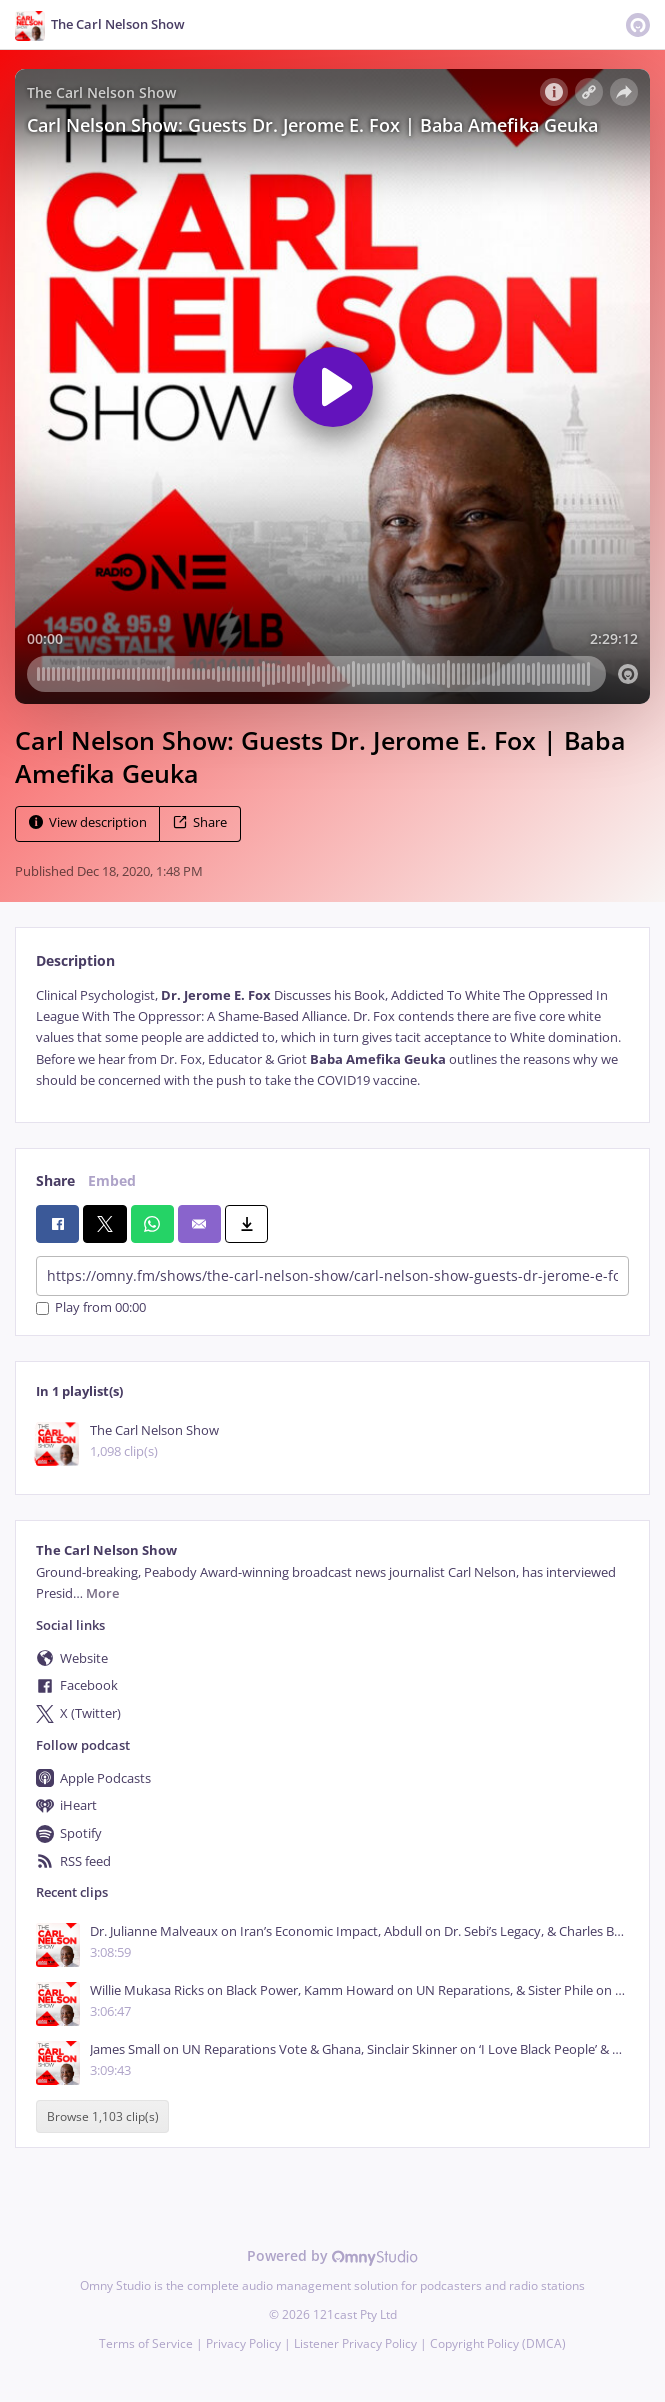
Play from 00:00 (91, 1308)
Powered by (332, 2255)
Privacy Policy (243, 2343)
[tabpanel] (332, 1038)
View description (88, 822)
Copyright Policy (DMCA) (498, 2343)
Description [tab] (75, 960)
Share (200, 822)
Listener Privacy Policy (355, 2343)
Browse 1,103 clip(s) (103, 2116)
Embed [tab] (112, 1180)
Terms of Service (146, 2343)
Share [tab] (55, 1180)
